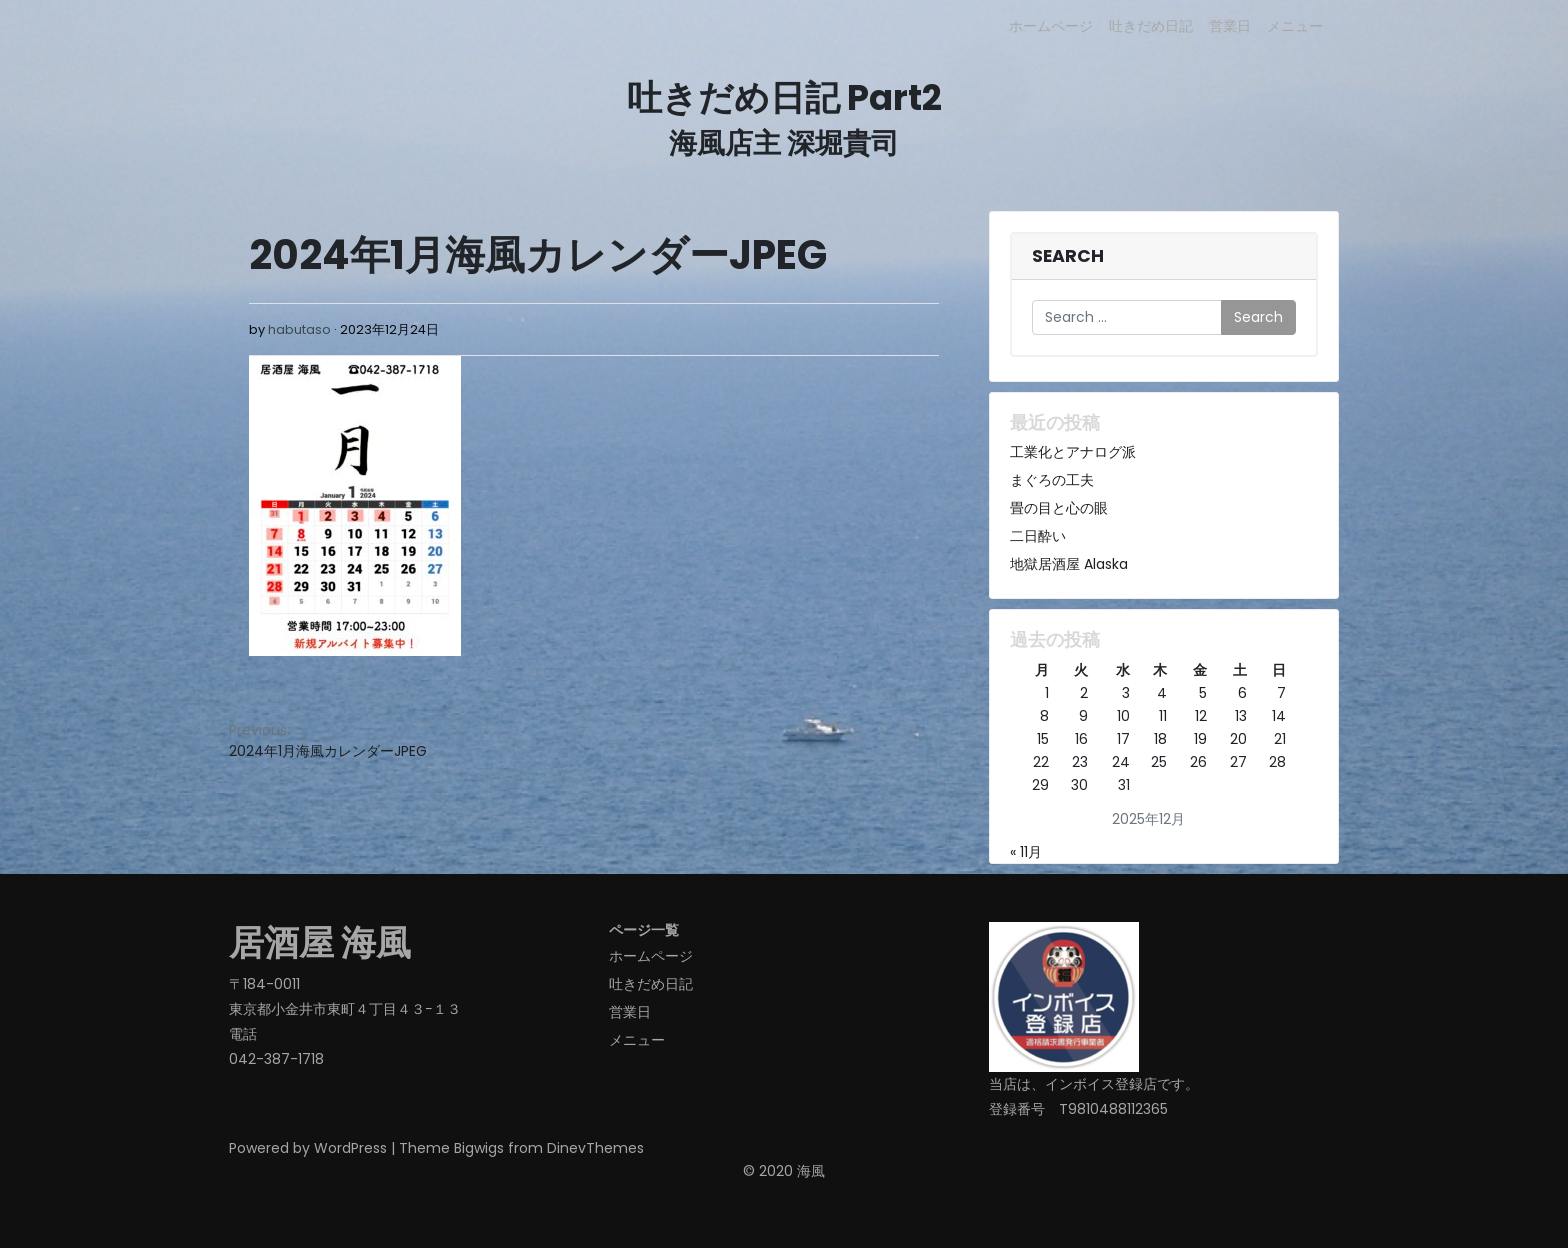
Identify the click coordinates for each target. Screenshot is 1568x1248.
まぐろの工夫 (1052, 480)
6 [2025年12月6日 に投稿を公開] (1242, 693)
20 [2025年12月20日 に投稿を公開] (1238, 739)
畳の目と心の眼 (1059, 508)
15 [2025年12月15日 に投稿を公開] (1043, 739)
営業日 (1230, 26)
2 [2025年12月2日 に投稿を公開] (1084, 693)
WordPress (350, 1148)
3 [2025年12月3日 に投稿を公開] (1126, 693)
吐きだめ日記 (1151, 26)
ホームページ (1051, 26)
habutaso (299, 329)
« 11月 (1026, 852)
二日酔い (1038, 536)
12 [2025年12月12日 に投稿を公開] (1201, 716)
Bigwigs (479, 1148)
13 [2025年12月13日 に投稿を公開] (1241, 716)
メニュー (1295, 26)
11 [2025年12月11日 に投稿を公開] (1163, 716)
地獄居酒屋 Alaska (1069, 564)
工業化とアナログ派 (1073, 452)
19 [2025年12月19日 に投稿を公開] (1200, 739)
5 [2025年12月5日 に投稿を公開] (1203, 693)
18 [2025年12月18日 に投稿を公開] (1160, 739)
